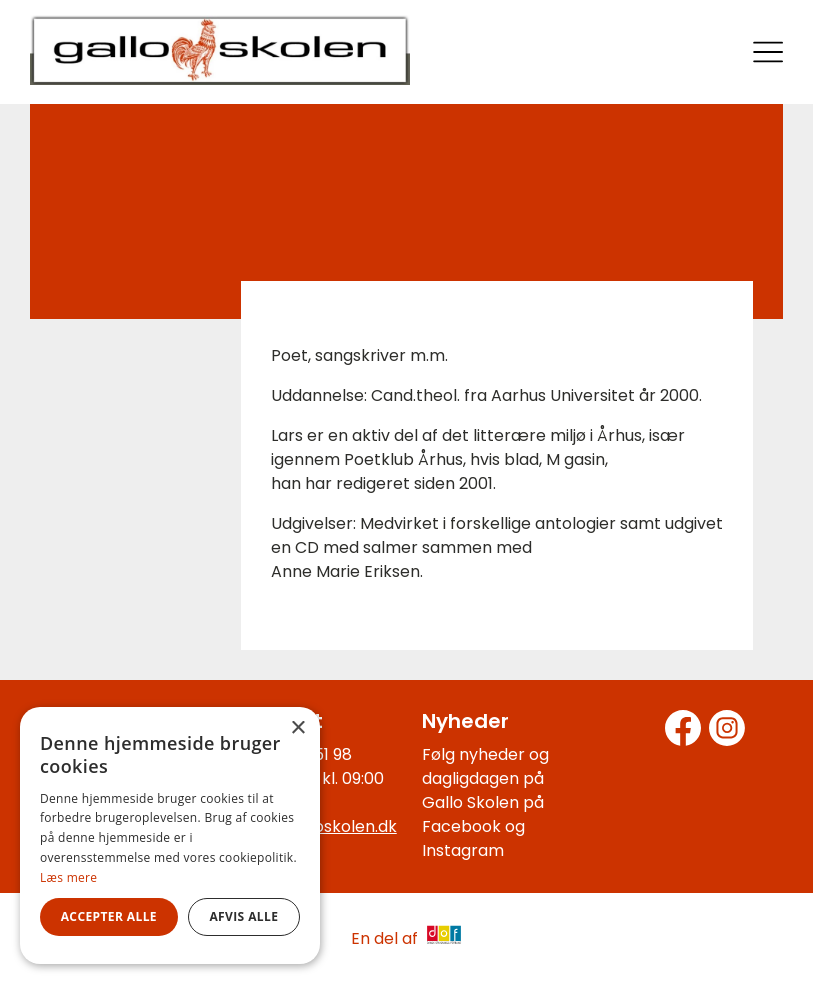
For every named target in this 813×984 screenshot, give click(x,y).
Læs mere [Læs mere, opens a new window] (68, 877)
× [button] (297, 728)
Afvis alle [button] (243, 916)
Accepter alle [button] (109, 916)
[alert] (170, 835)
